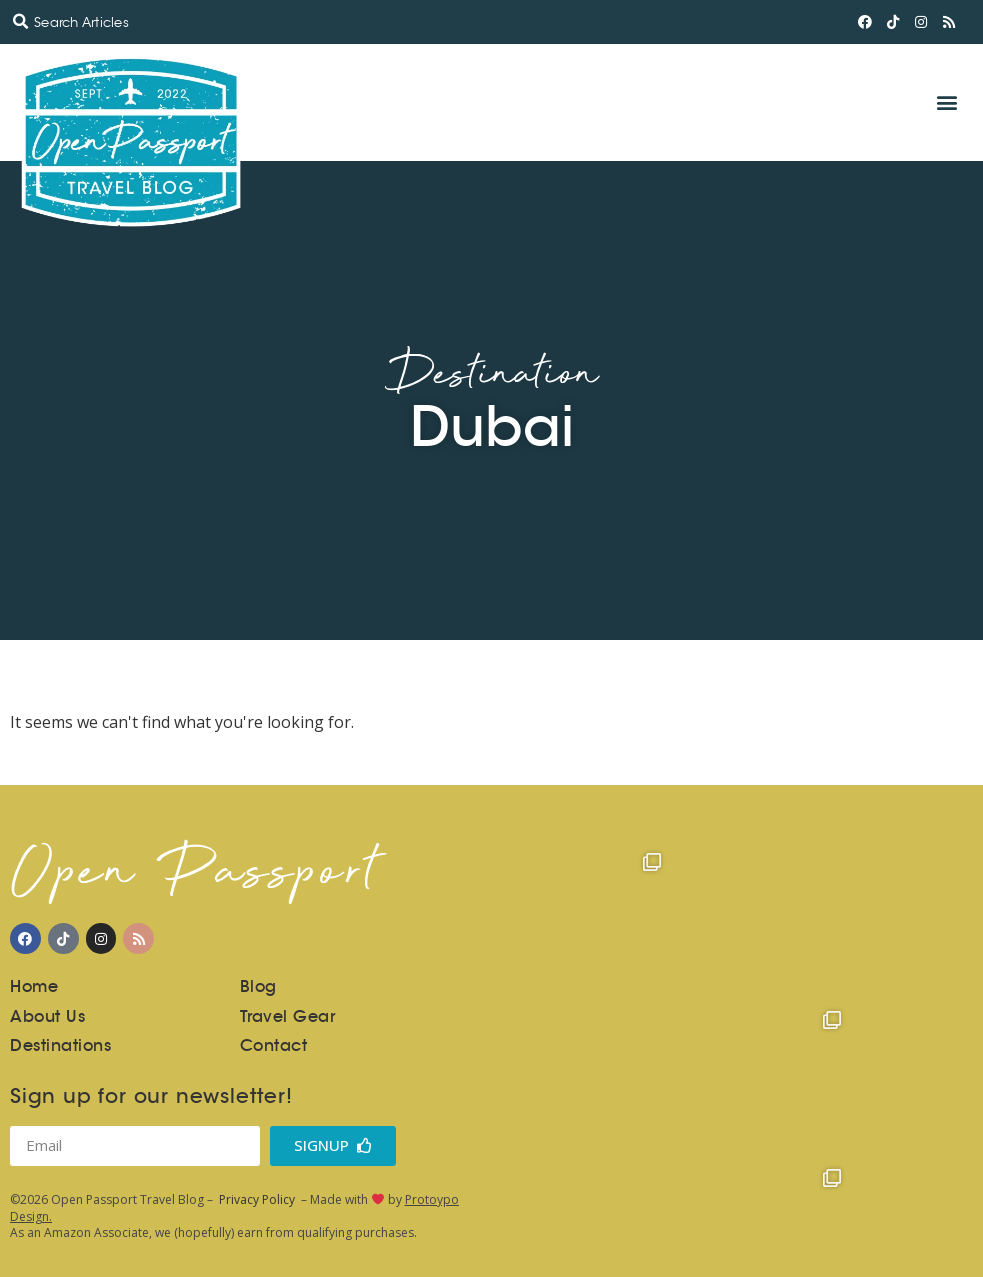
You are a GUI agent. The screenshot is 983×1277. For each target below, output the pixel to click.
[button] (20, 22)
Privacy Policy (257, 1199)
